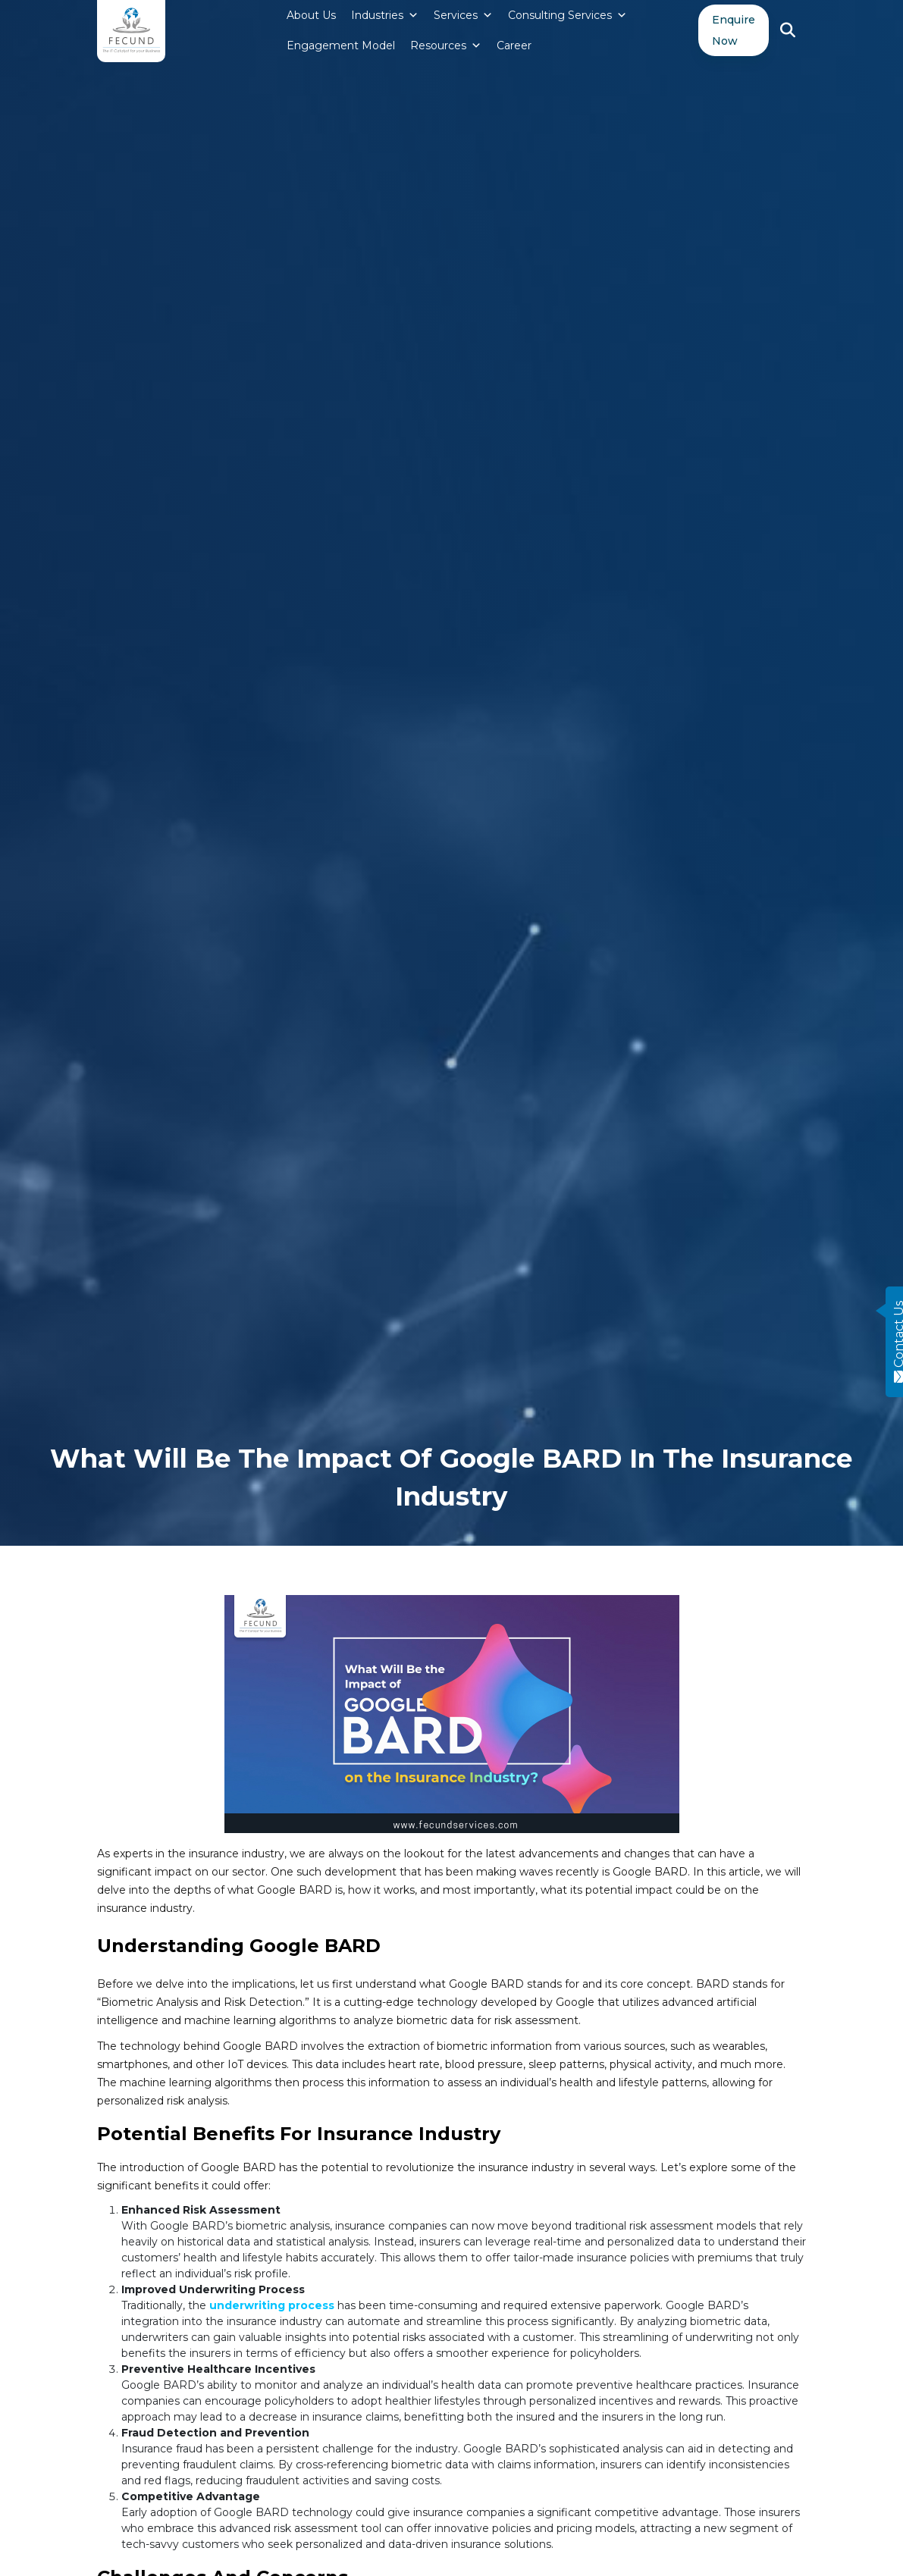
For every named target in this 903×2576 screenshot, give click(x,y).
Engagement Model (341, 45)
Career (514, 45)
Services (463, 15)
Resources (445, 45)
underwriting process (271, 2305)
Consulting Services (567, 15)
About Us (311, 15)
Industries (385, 15)
